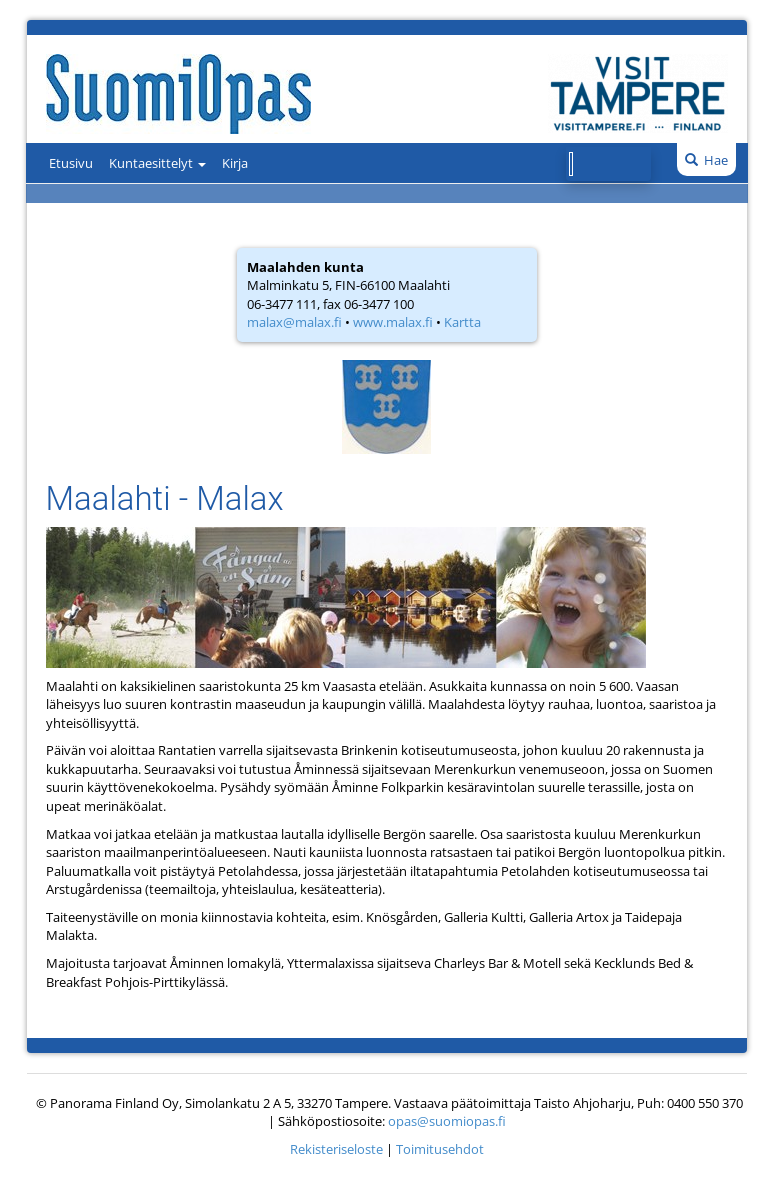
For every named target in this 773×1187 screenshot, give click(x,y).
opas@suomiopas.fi (447, 1121)
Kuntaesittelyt (157, 163)
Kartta (462, 322)
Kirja (235, 163)
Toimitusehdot (440, 1149)
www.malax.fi (393, 322)
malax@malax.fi (294, 322)
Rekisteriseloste (336, 1149)
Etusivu (71, 163)
